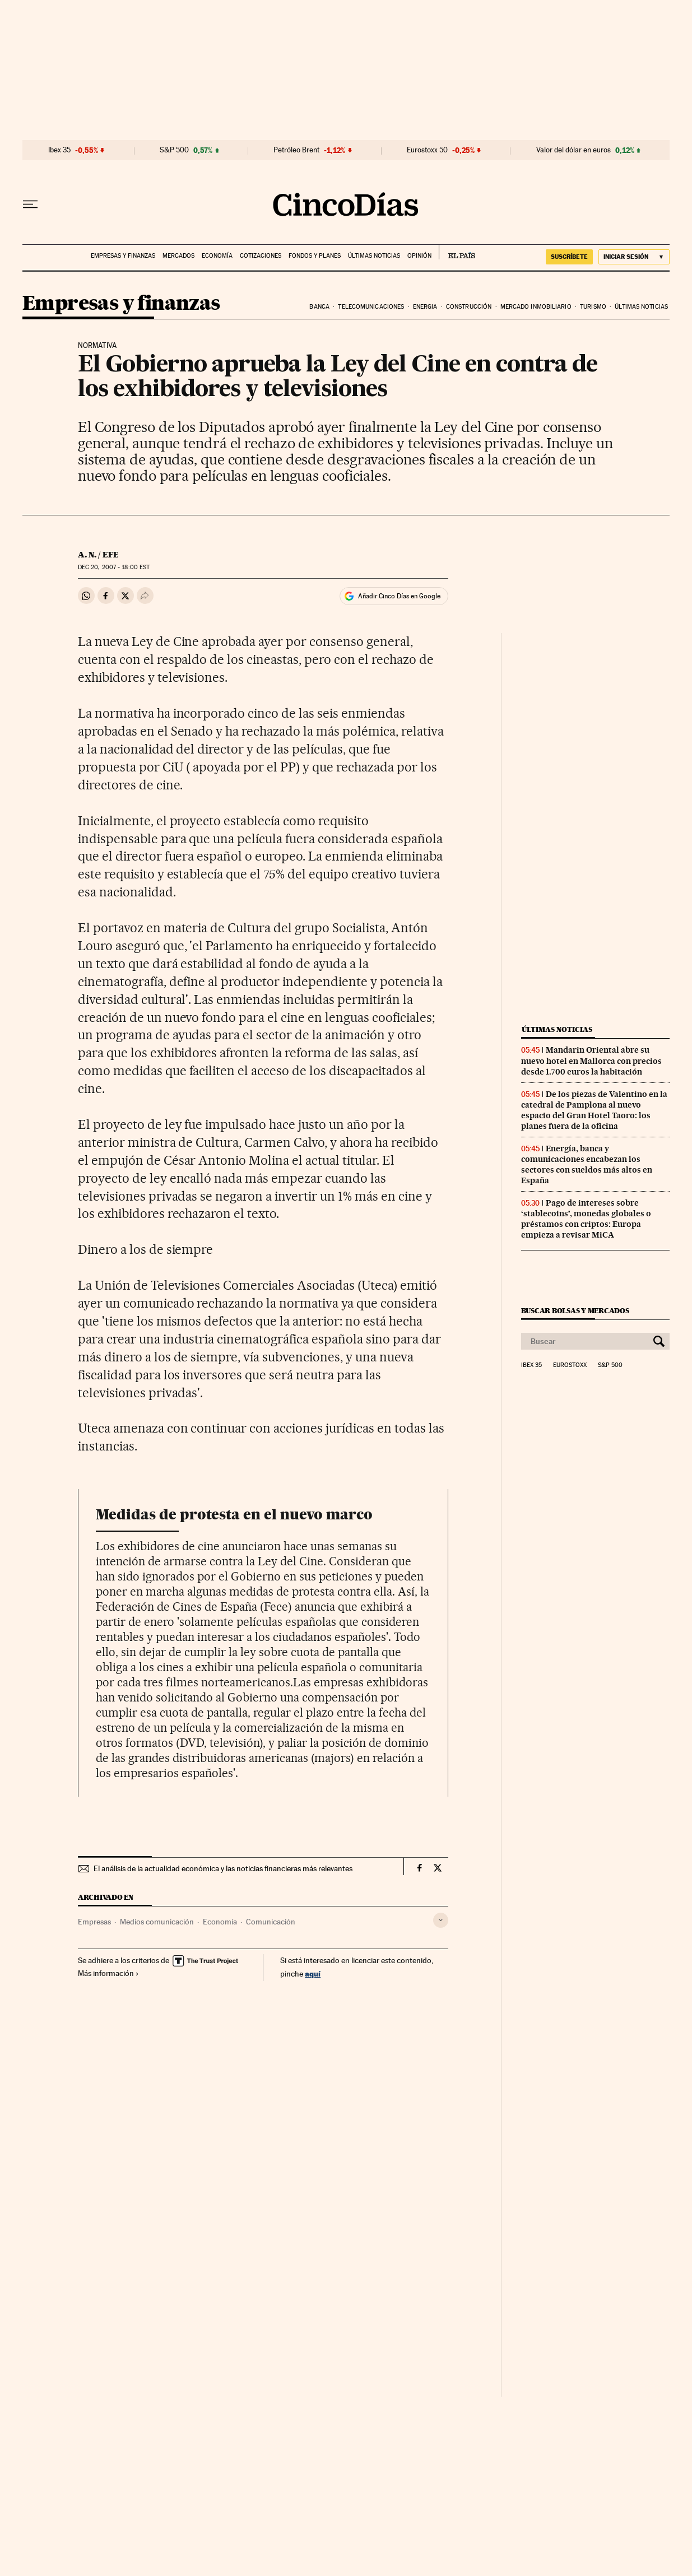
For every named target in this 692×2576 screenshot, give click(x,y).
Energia (425, 306)
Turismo (593, 306)
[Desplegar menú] (30, 204)
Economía (217, 255)
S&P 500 (174, 150)
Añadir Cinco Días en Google (399, 596)
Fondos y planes (315, 255)
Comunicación (270, 1921)
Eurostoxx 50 (427, 150)
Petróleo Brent (296, 150)
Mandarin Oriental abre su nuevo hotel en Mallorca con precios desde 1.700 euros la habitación (591, 1060)
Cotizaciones (260, 255)
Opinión (419, 255)
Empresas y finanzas (123, 255)
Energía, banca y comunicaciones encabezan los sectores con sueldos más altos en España (586, 1164)
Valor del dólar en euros (573, 150)
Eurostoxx (570, 1365)
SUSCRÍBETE (569, 257)
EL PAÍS (457, 252)
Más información (108, 1973)
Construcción (468, 306)
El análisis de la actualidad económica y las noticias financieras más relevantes (223, 1868)
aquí (313, 1973)
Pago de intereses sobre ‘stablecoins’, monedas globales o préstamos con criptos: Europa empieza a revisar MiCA (586, 1219)
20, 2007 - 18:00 (114, 567)
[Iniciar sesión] (634, 256)
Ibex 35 (59, 150)
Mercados (178, 255)
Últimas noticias (374, 255)
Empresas (94, 1921)
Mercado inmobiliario (536, 306)
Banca (319, 306)
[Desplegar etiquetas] (440, 1920)
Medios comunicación (157, 1921)
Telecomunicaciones (371, 306)
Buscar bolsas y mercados (575, 1310)
